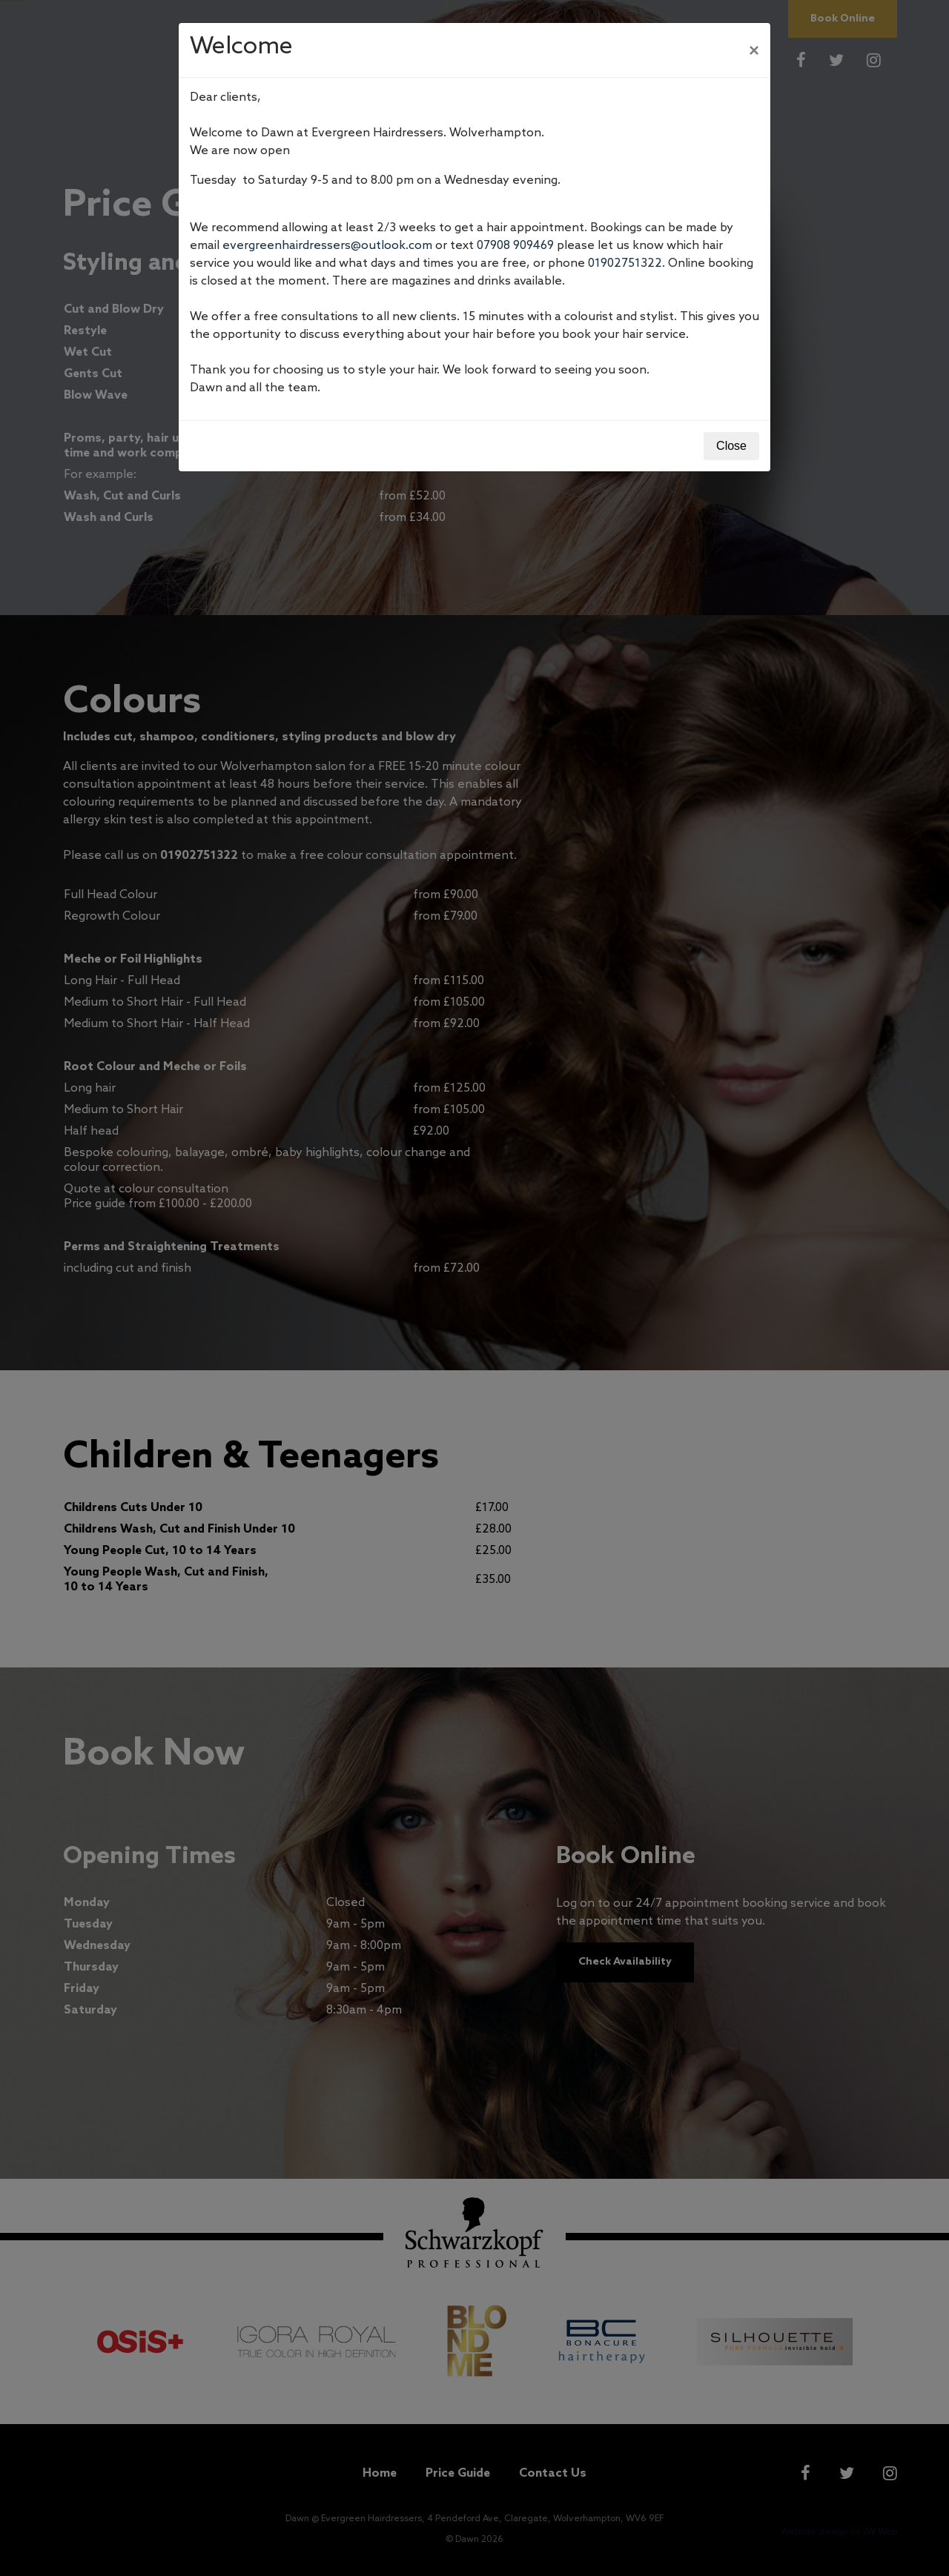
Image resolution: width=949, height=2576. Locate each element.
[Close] (754, 50)
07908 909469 (515, 246)
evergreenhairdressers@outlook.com (327, 246)
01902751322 (625, 263)
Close (731, 445)
